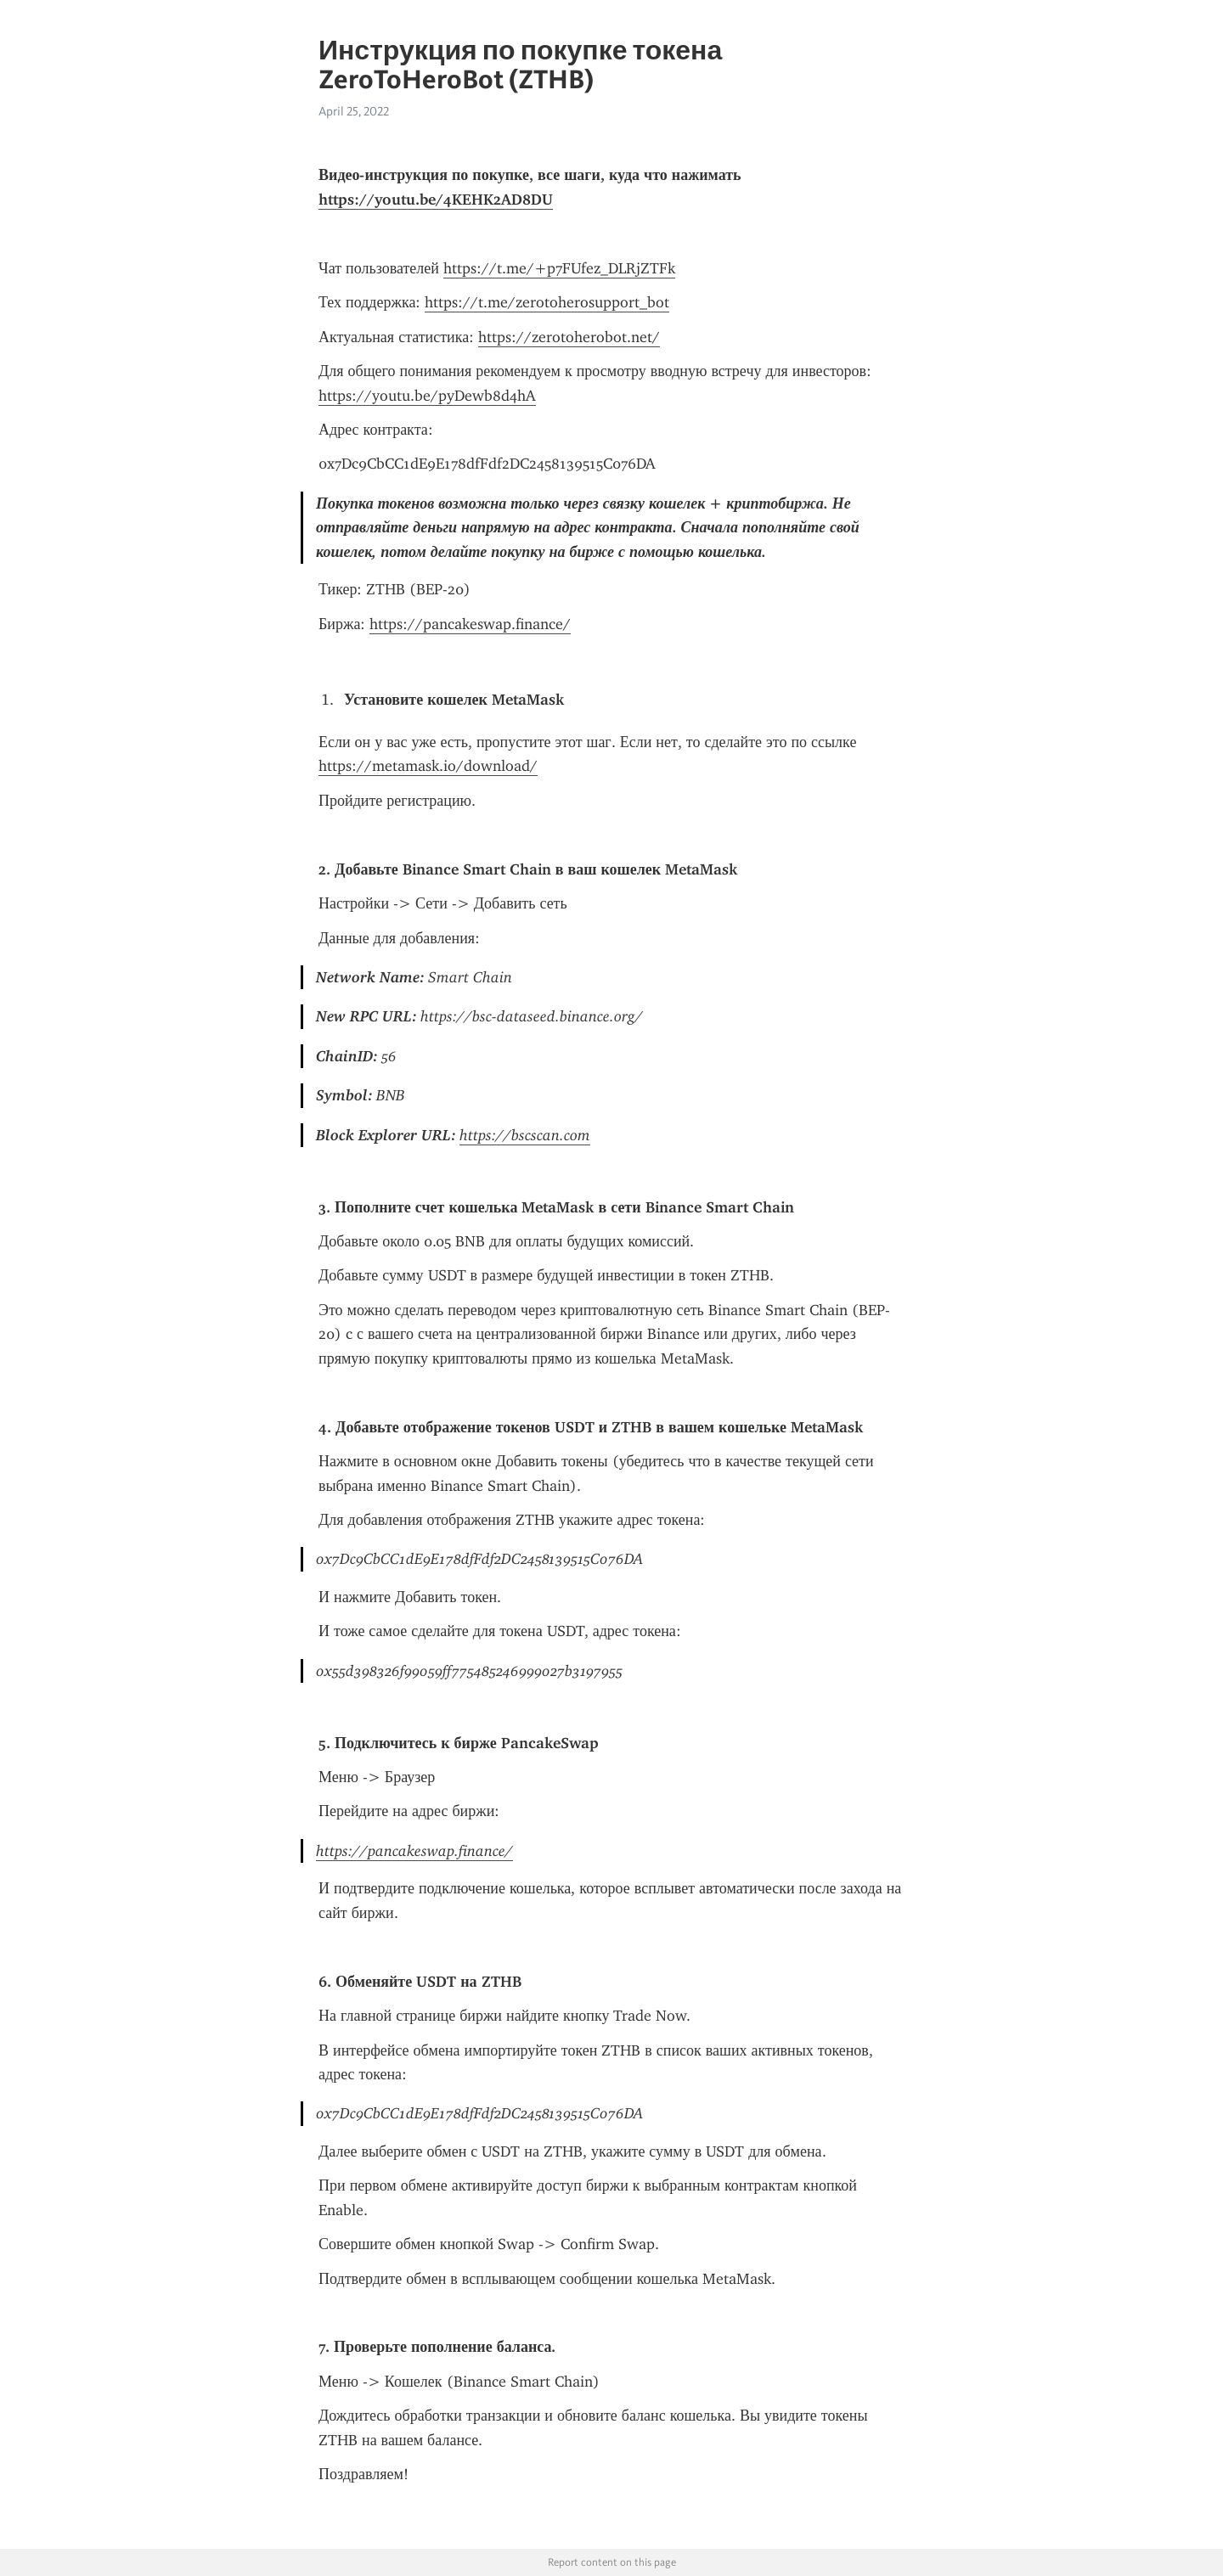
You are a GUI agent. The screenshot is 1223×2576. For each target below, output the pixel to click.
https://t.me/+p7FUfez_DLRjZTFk (559, 268)
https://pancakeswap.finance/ (470, 624)
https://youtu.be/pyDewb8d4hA (427, 395)
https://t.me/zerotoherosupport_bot (547, 302)
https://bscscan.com (524, 1135)
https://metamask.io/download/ (428, 765)
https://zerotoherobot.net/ (569, 337)
